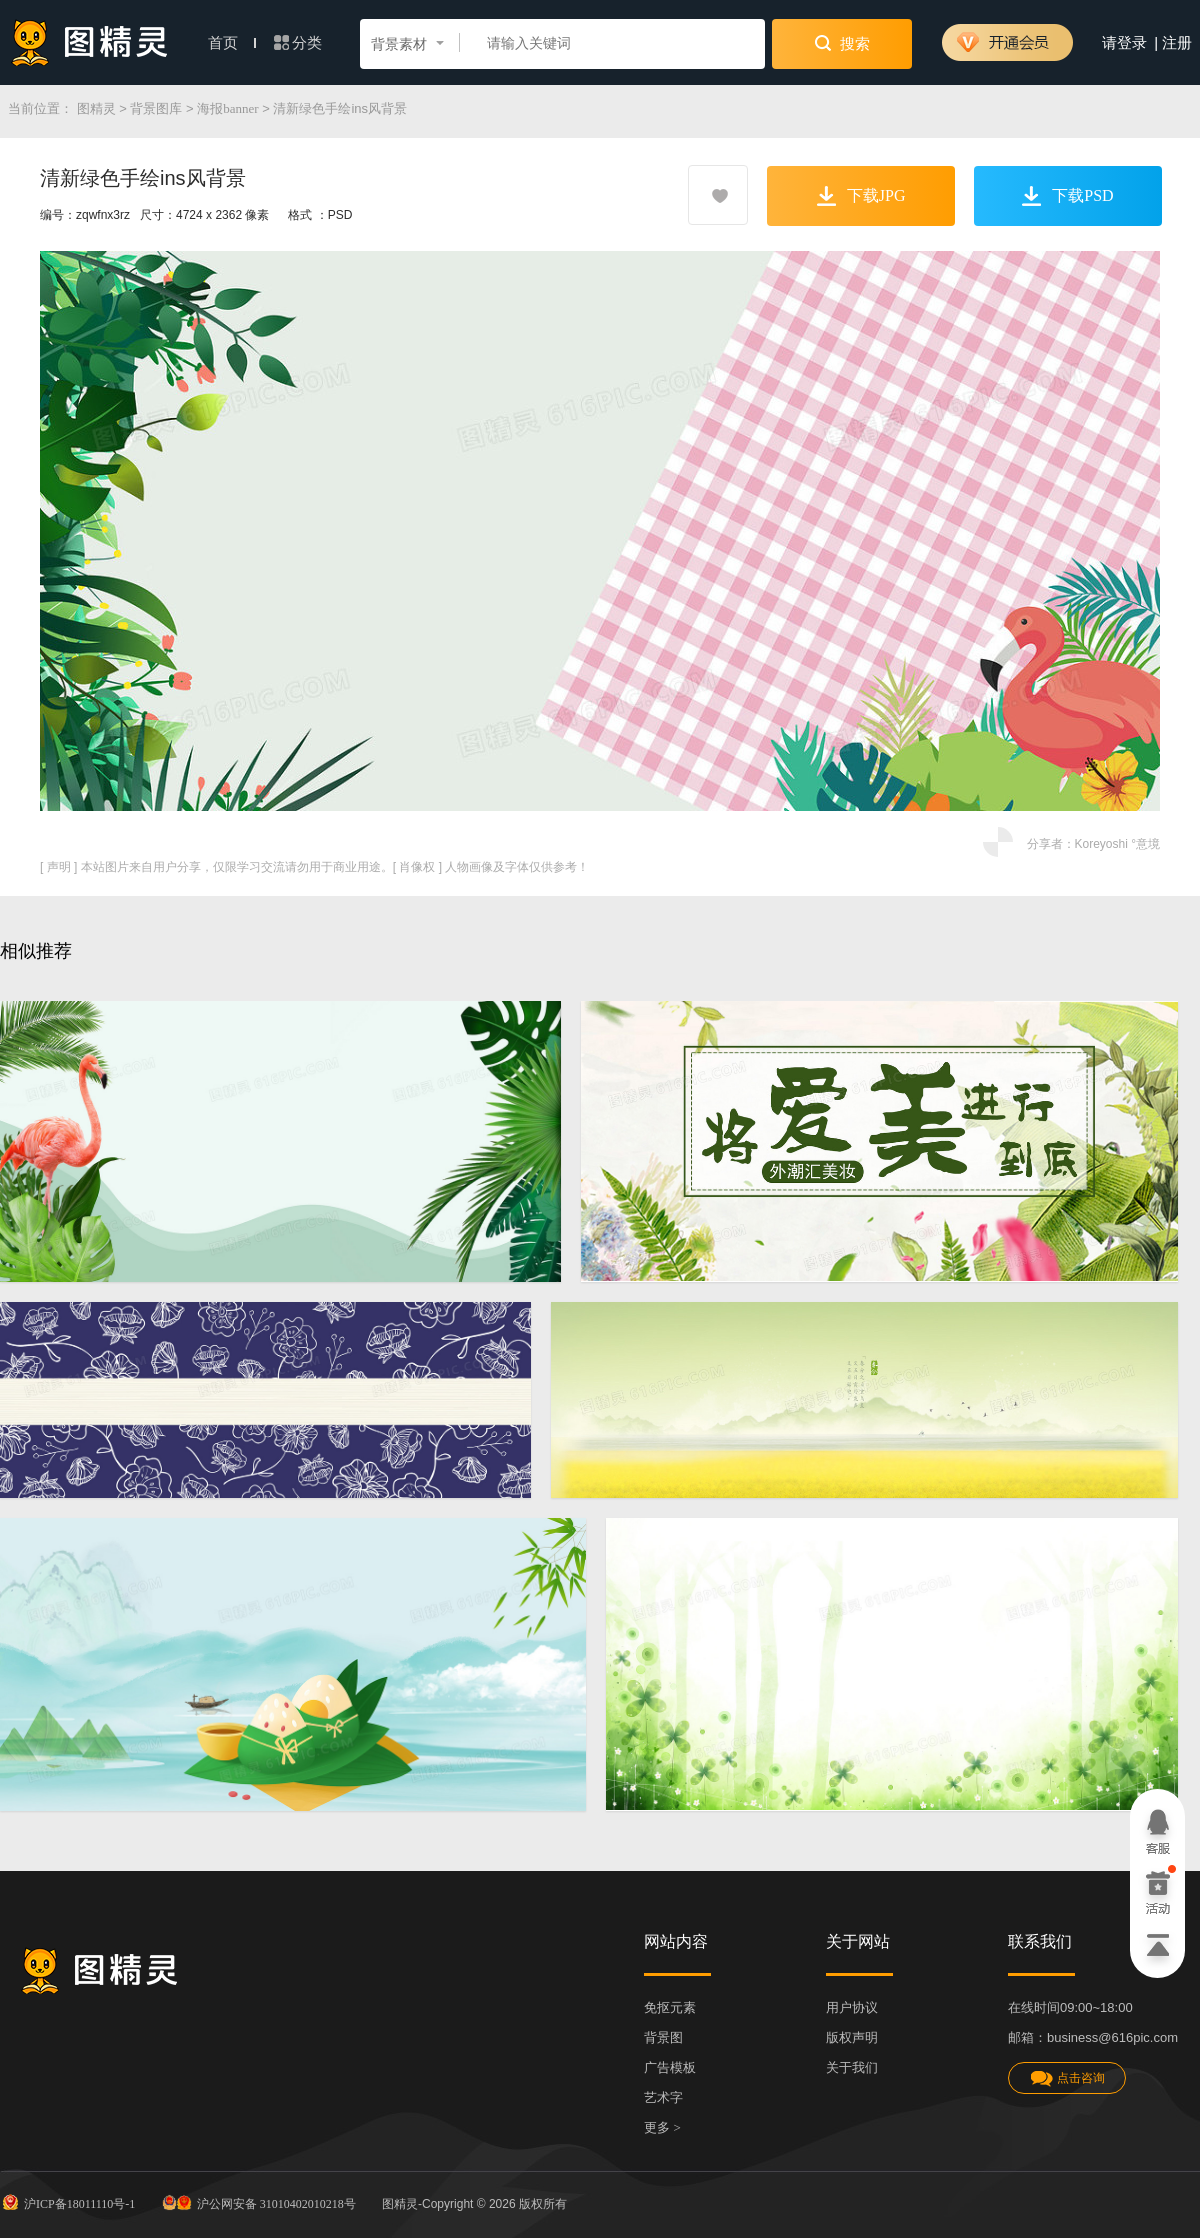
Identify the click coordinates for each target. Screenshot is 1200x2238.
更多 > (662, 2127)
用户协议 (852, 2007)
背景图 (663, 2037)
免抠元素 (670, 2007)
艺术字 (663, 2097)
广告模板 (670, 2067)
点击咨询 (1067, 2078)
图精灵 (96, 108)
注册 (1177, 43)
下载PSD (1067, 196)
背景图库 (156, 108)
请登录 (1124, 43)
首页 (232, 43)
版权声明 (852, 2037)
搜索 (842, 43)
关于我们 (852, 2067)
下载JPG (861, 196)
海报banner (227, 108)
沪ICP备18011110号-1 (67, 2202)
